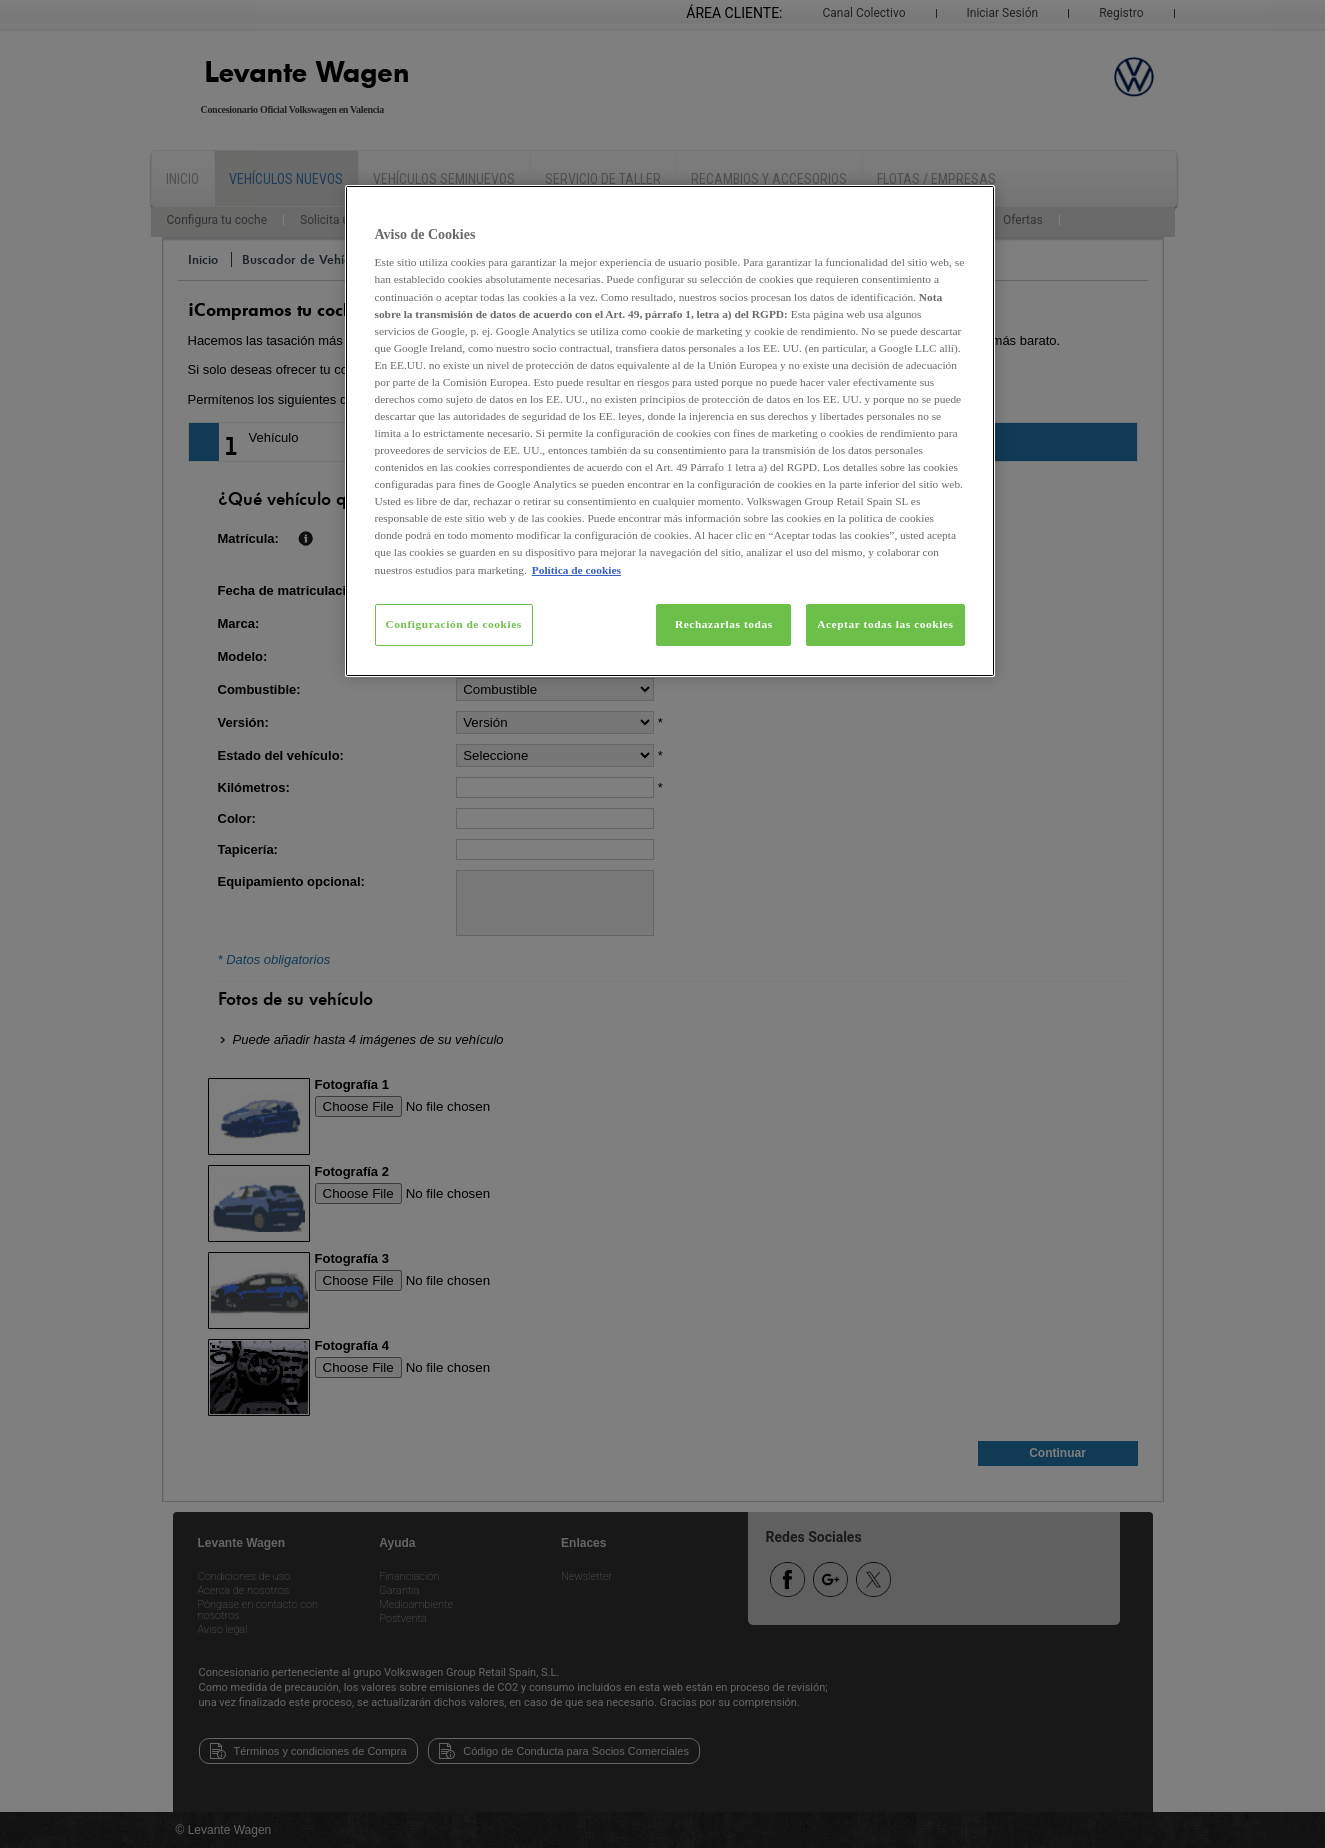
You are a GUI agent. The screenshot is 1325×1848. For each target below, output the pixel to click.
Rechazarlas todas (724, 624)
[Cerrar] (967, 209)
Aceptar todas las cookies (885, 624)
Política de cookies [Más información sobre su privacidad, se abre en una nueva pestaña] (576, 570)
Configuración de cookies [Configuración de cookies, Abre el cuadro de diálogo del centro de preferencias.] (454, 624)
